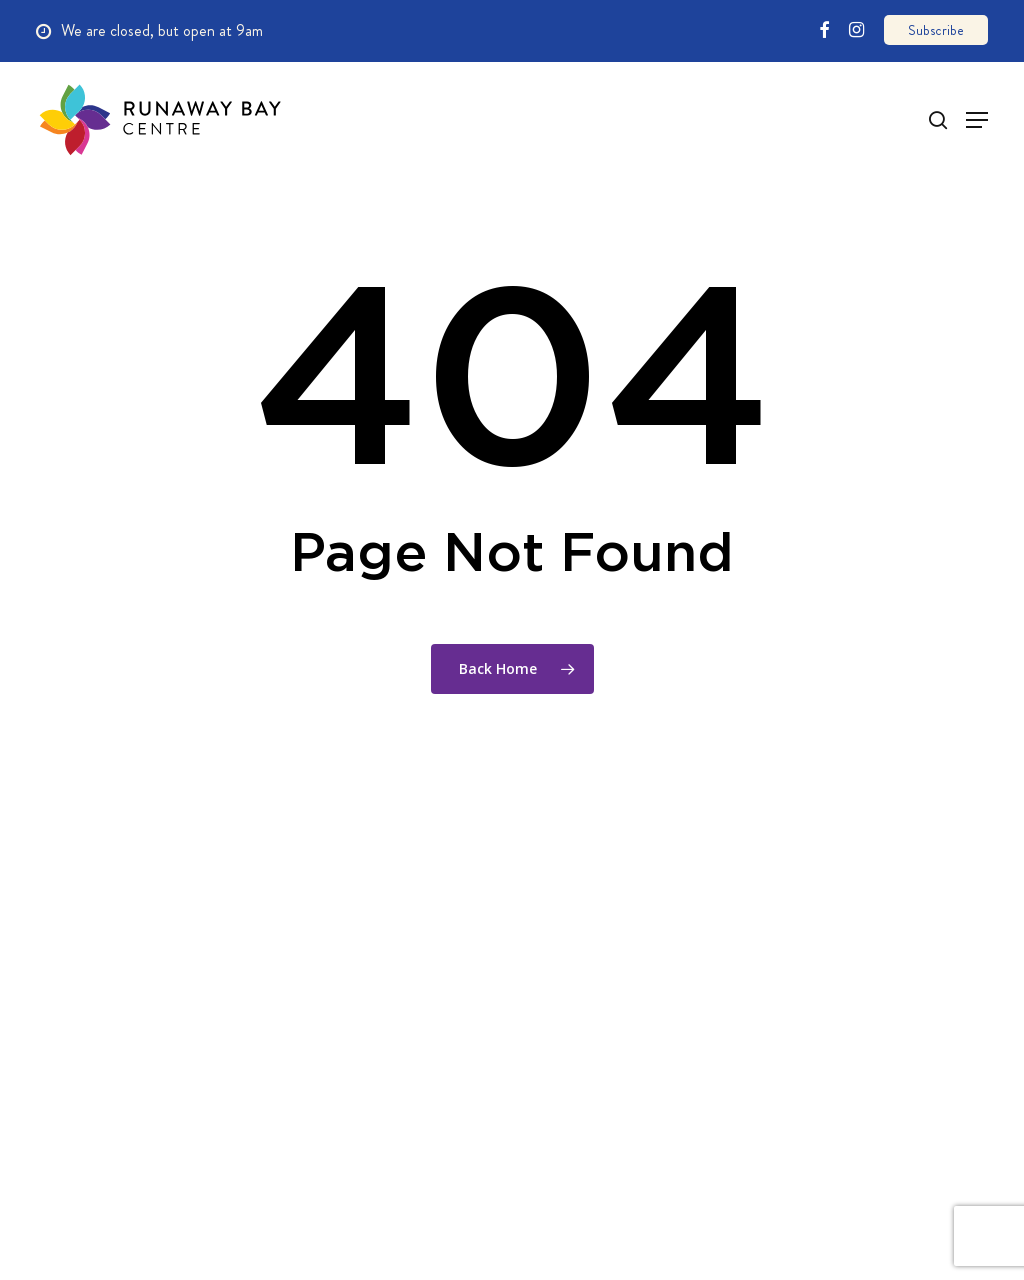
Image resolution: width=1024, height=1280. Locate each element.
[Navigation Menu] (965, 120)
